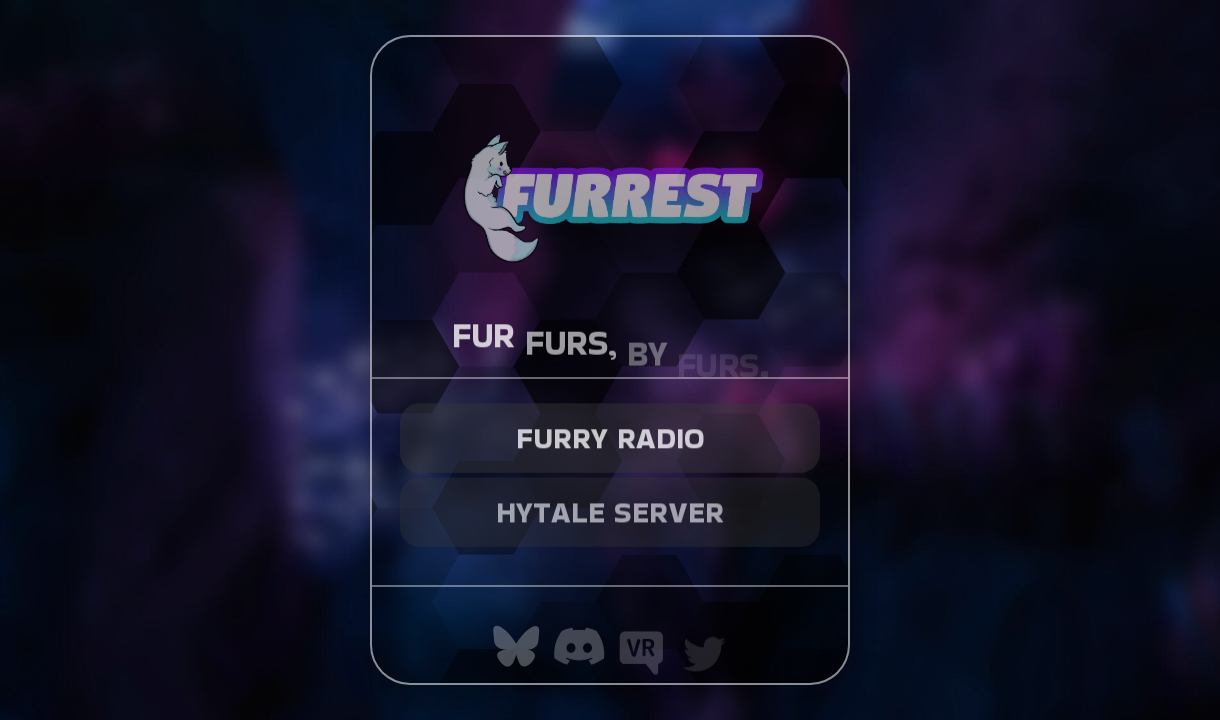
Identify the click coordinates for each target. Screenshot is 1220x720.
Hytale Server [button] (610, 505)
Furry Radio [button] (610, 433)
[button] (516, 646)
